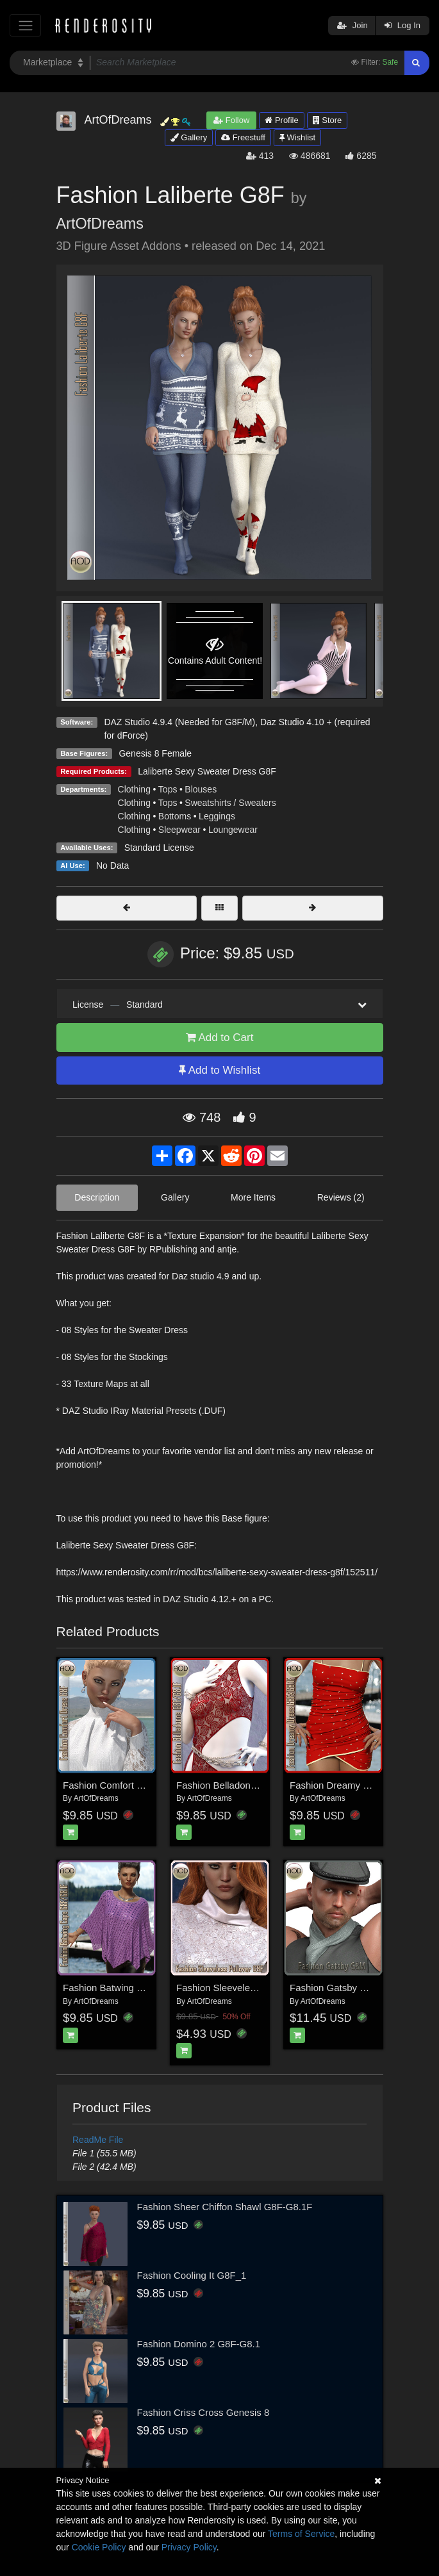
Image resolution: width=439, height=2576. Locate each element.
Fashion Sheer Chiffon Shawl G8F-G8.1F (225, 2206)
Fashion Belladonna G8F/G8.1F (244, 1785)
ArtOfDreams (100, 223)
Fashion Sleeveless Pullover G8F (247, 1987)
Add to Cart (220, 1037)
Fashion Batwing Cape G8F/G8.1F (136, 1987)
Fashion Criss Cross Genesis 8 (203, 2412)
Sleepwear (179, 829)
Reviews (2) (341, 1197)
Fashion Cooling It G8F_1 (192, 2275)
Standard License (159, 847)
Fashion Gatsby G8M (335, 1987)
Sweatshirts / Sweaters (230, 803)
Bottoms (174, 816)
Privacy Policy (189, 2547)
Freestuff (243, 137)
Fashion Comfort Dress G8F (123, 1785)
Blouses (201, 789)
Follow (231, 120)
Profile (281, 120)
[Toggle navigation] (25, 25)
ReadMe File (97, 2140)
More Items (253, 1197)
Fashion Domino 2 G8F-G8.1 (199, 2343)
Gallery (189, 137)
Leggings (217, 816)
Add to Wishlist (219, 1070)
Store (327, 120)
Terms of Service (301, 2534)
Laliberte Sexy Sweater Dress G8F (207, 771)
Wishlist (297, 137)
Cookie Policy (99, 2547)
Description (96, 1197)
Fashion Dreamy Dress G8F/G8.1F (364, 1785)
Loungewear (233, 829)
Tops (168, 789)
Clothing (134, 789)
